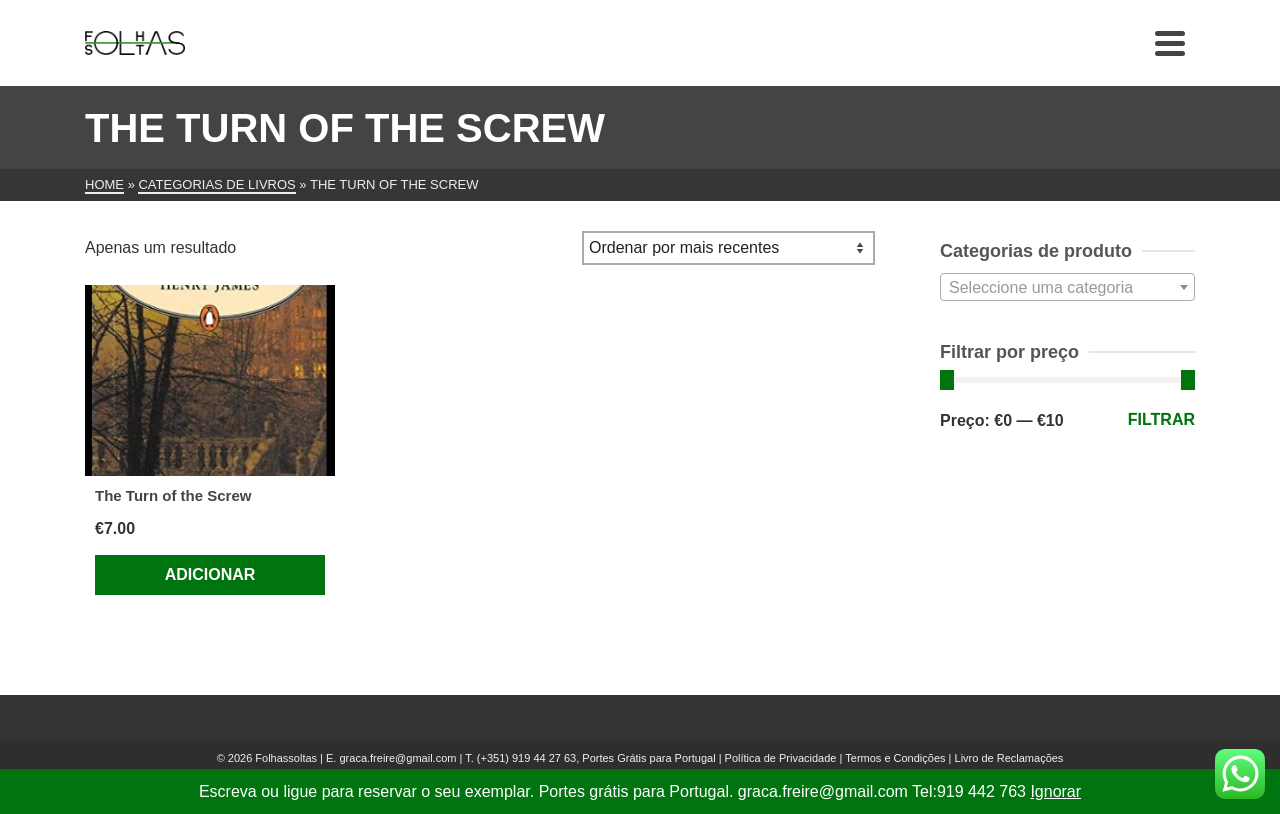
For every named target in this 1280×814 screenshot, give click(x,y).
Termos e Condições (895, 758)
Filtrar (1161, 419)
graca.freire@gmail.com (397, 758)
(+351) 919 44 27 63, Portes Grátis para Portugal (598, 758)
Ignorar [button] (1055, 791)
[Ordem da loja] (728, 248)
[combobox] (1067, 287)
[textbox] (1067, 288)
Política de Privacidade (781, 758)
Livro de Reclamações (1009, 758)
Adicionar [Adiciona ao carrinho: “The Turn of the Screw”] (210, 574)
